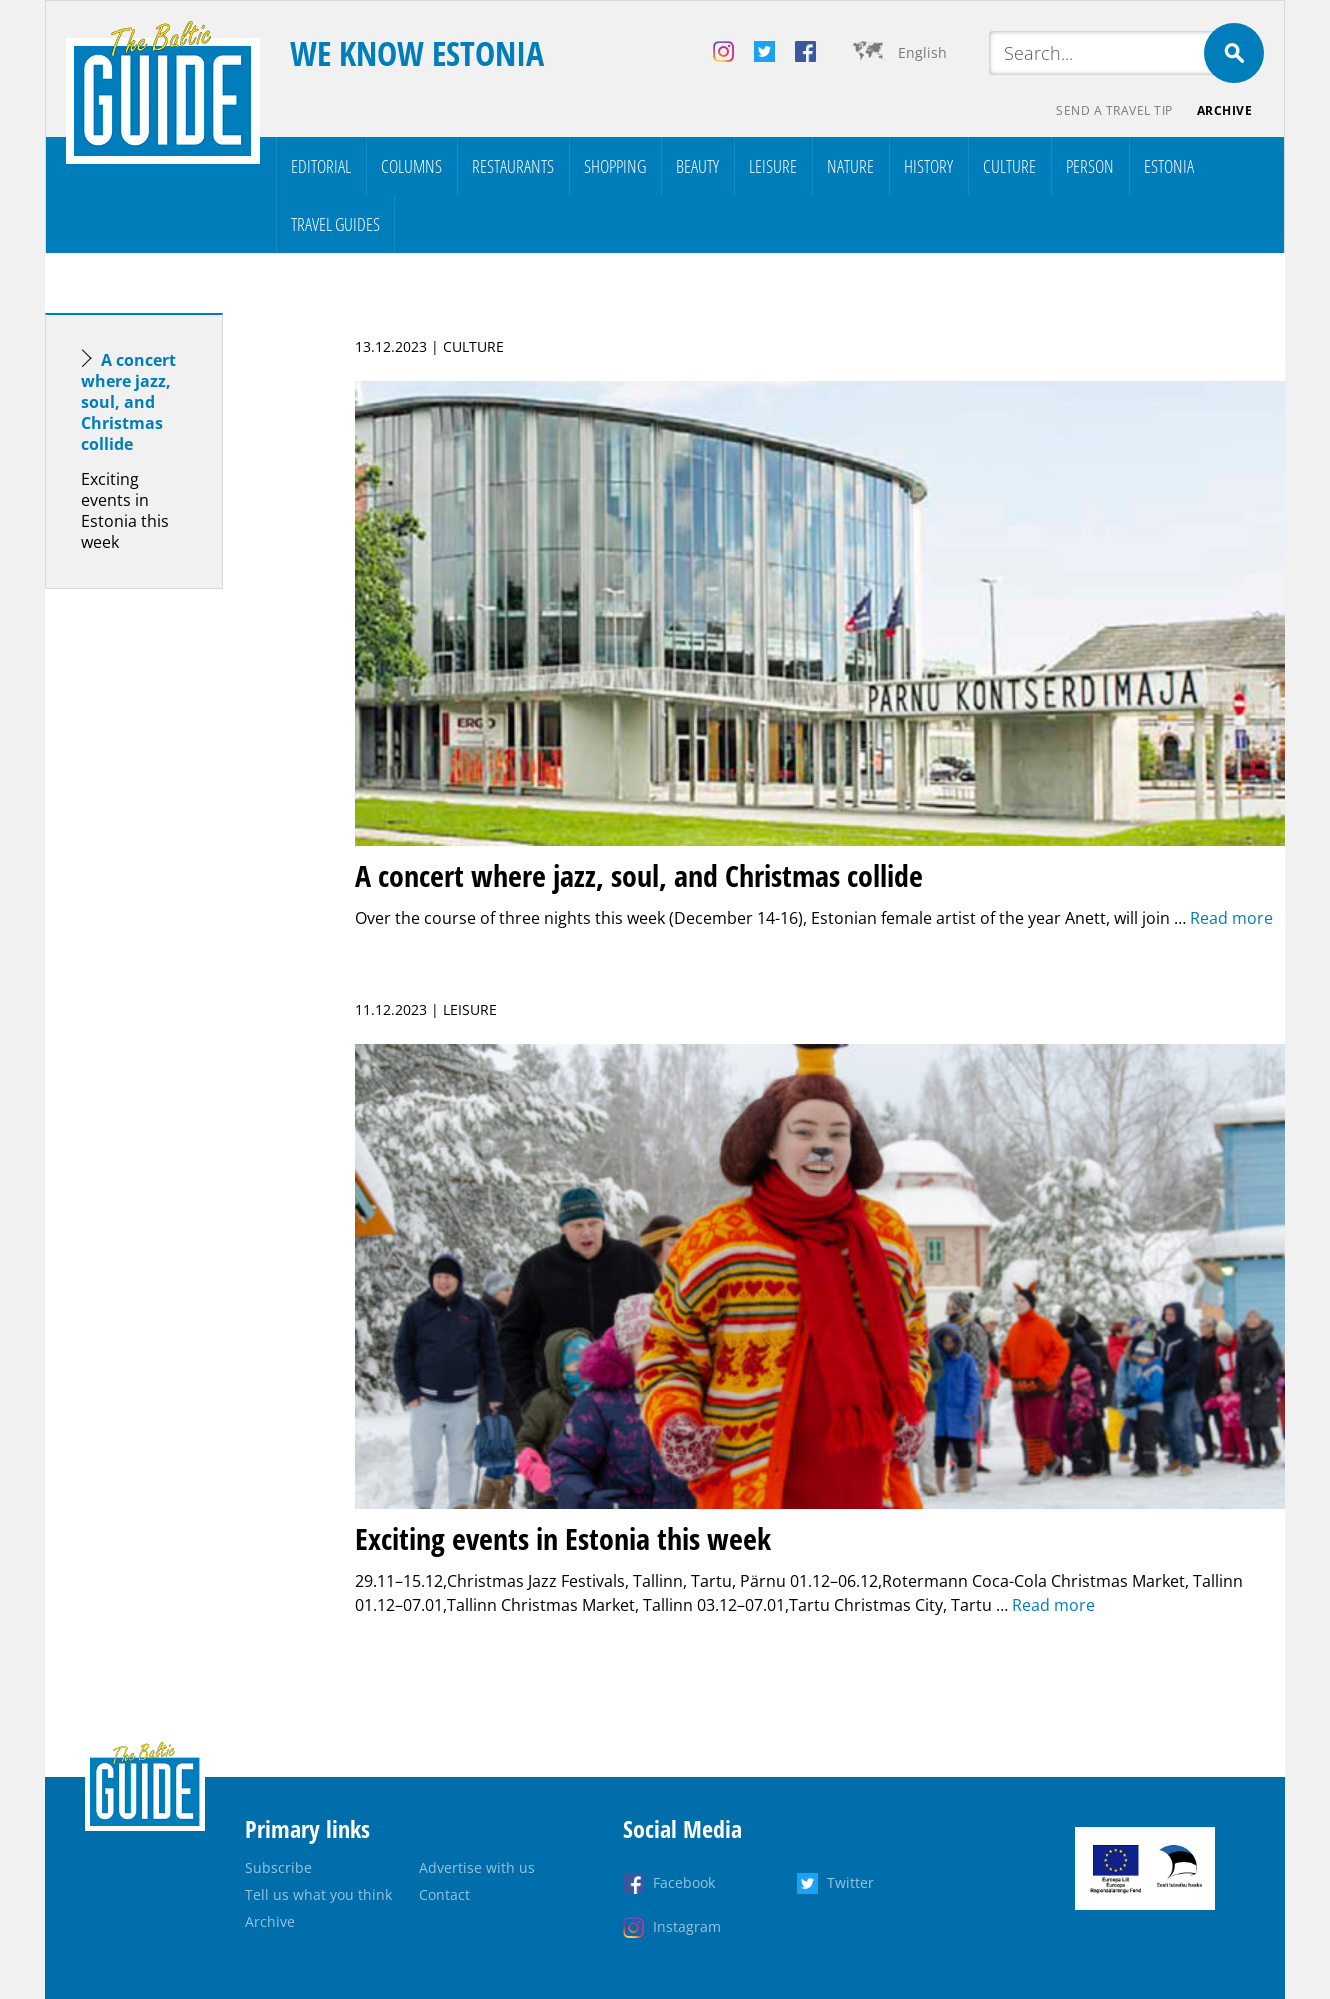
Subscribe (278, 1867)
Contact (444, 1894)
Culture (1009, 166)
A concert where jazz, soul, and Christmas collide (128, 402)
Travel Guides (335, 224)
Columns (411, 166)
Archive (1225, 110)
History (928, 166)
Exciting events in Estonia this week (125, 510)
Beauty (697, 166)
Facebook (684, 1882)
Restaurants (513, 166)
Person (1090, 166)
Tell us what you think (318, 1894)
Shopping (615, 166)
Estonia (1169, 166)
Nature (850, 166)
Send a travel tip (1114, 110)
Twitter (850, 1882)
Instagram (687, 1926)
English (922, 52)
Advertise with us (477, 1867)
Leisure (773, 166)
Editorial (321, 166)
